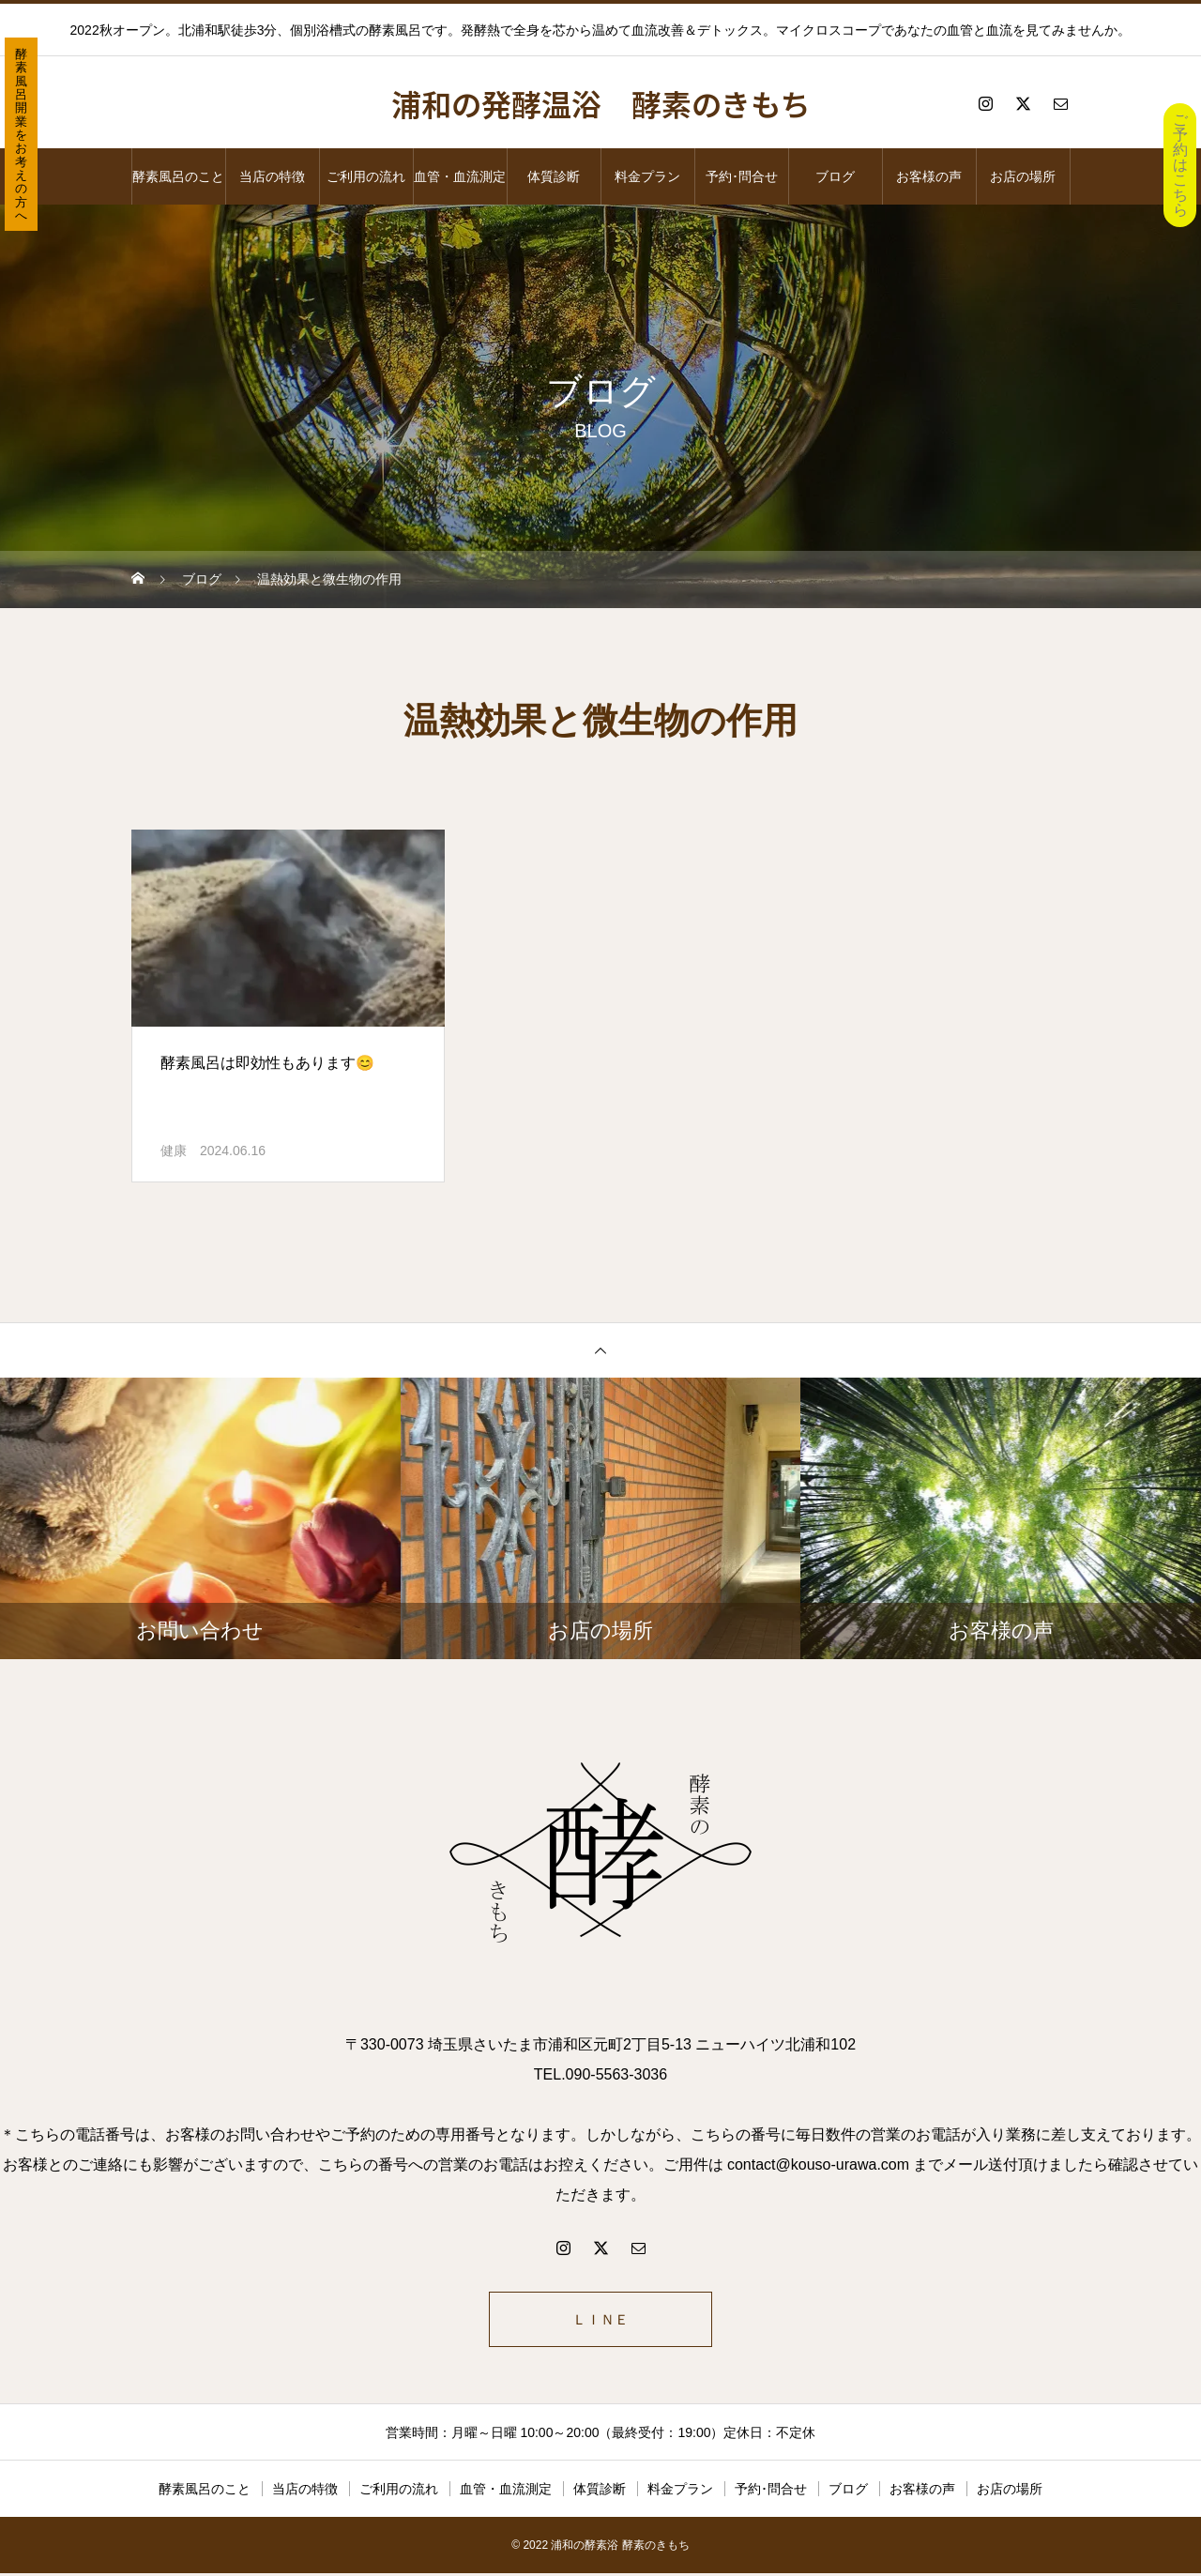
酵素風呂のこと (178, 176)
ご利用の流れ (366, 176)
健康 (173, 1150)
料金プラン (647, 176)
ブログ (835, 176)
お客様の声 (929, 176)
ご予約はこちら (1180, 165)
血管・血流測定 (460, 176)
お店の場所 (1023, 176)
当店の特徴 (272, 176)
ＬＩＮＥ (600, 2320)
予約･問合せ (742, 176)
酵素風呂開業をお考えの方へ (21, 134)
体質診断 (553, 176)
